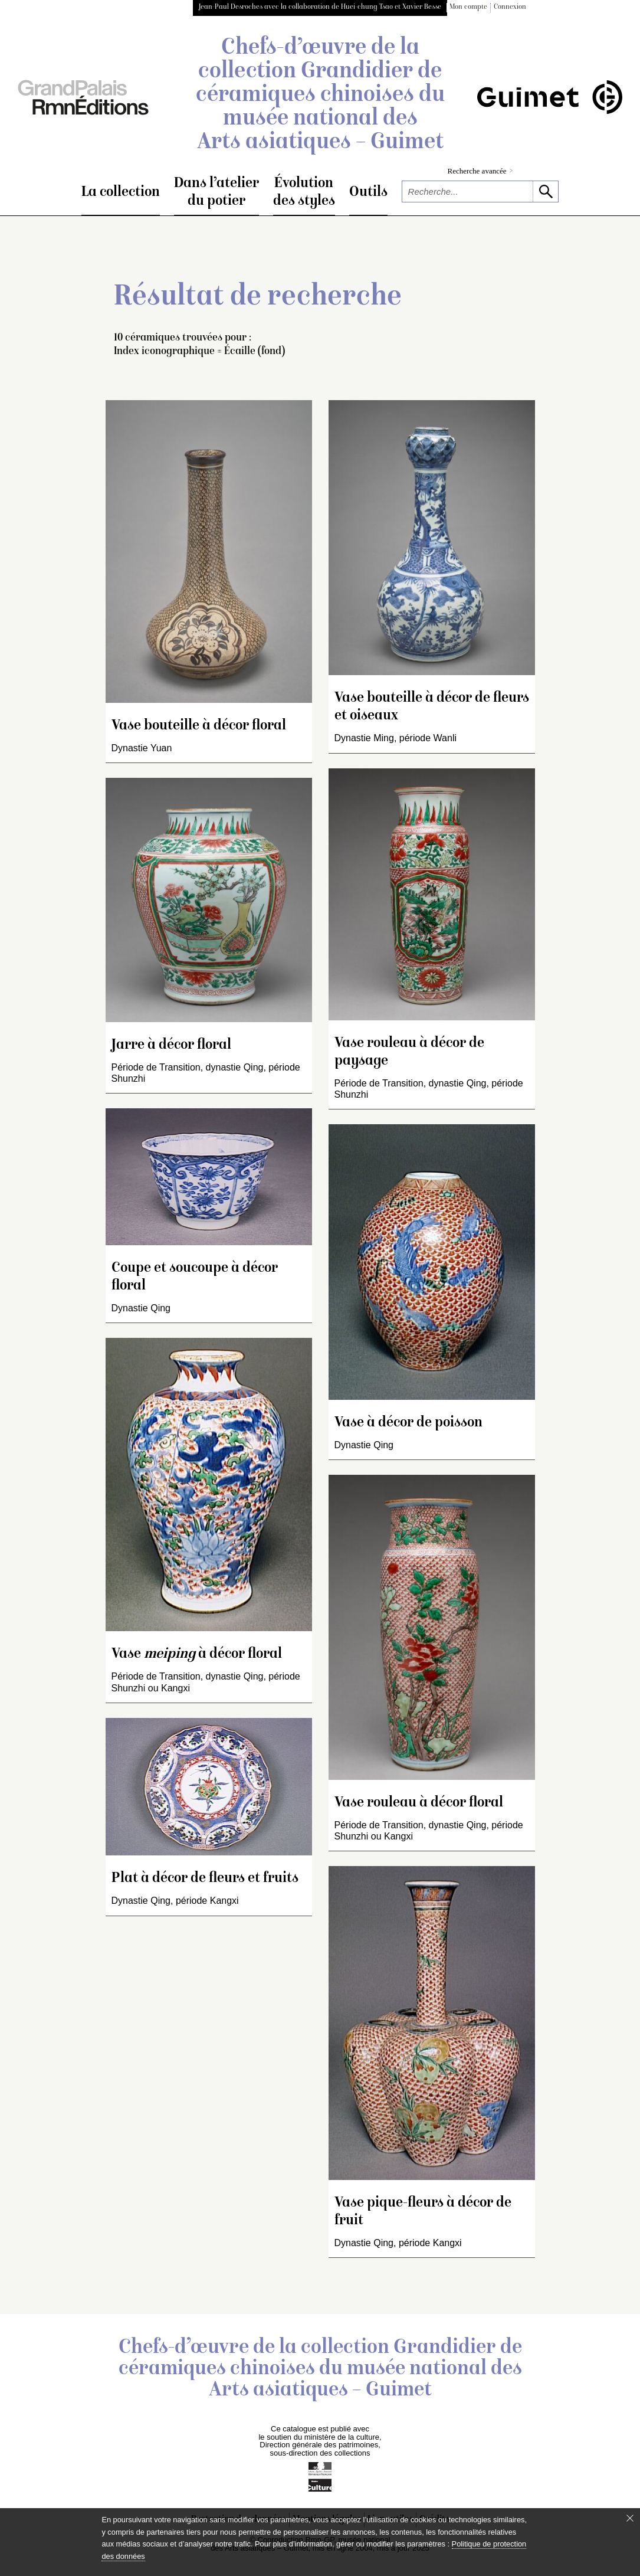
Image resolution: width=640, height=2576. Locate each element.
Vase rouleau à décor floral (418, 1803)
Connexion (510, 7)
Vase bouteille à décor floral (198, 726)
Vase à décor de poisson (408, 1423)
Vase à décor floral (196, 1654)
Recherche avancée (480, 170)
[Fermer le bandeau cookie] (630, 2518)
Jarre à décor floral (171, 1045)
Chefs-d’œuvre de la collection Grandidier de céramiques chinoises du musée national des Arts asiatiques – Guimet (320, 96)
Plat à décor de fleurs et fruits (204, 1878)
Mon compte (468, 7)
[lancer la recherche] (545, 191)
